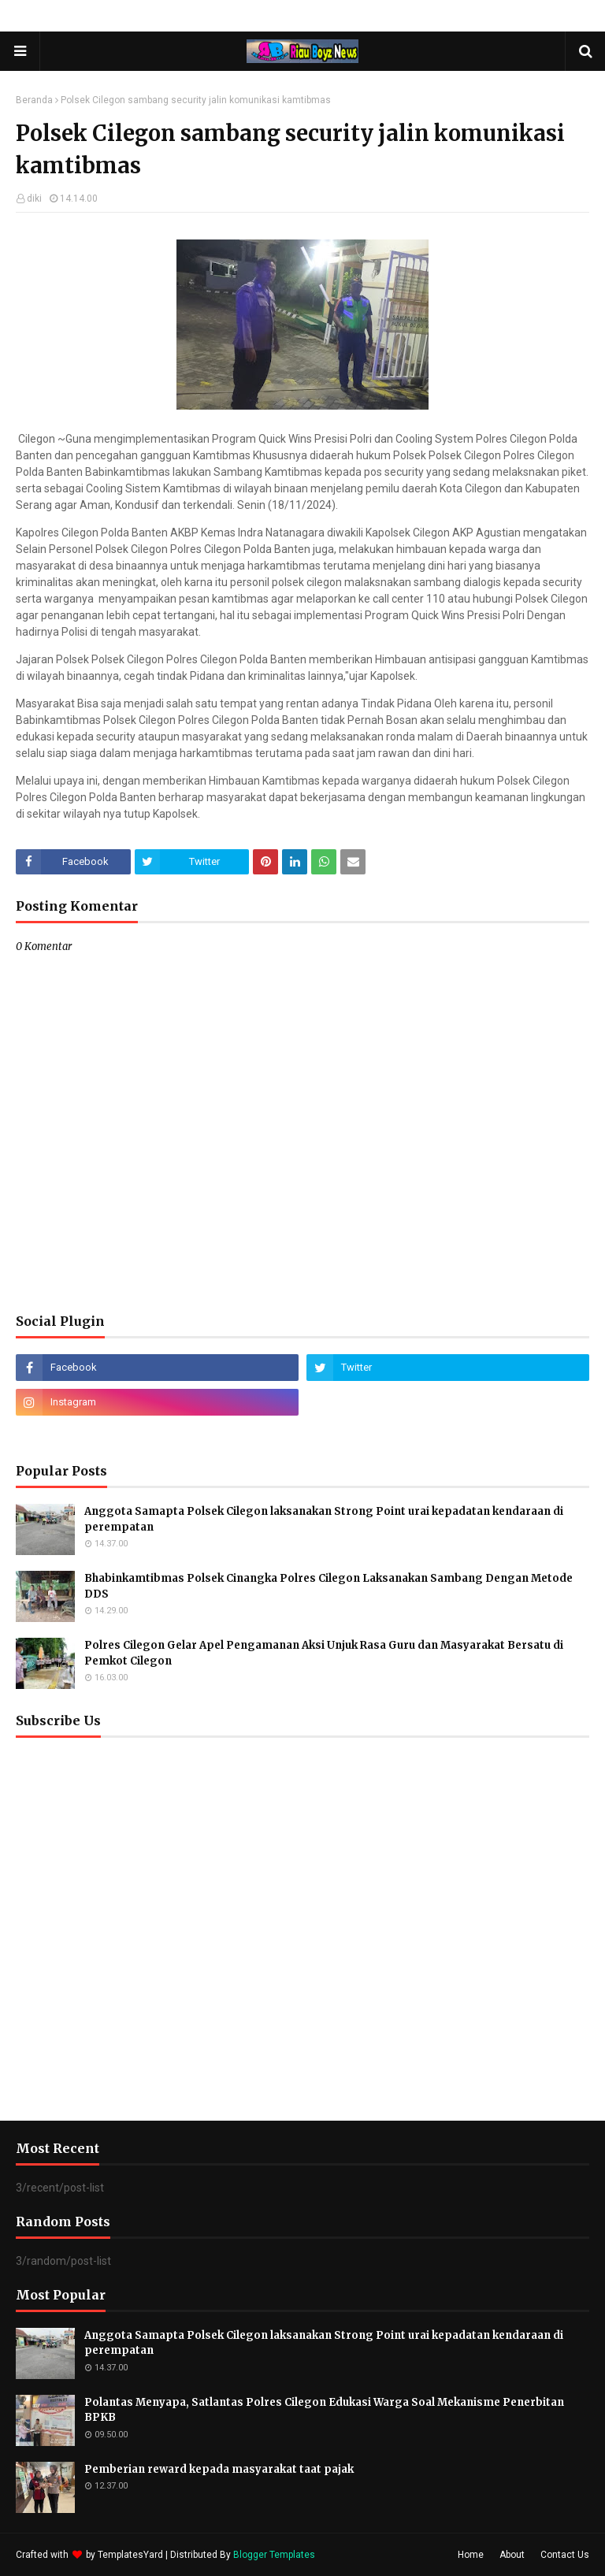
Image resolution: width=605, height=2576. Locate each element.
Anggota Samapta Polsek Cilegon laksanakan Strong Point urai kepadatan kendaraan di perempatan (323, 1519)
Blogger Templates (274, 2554)
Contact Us (564, 2554)
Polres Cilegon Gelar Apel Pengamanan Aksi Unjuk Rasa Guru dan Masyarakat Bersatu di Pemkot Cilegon (323, 1653)
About (512, 2554)
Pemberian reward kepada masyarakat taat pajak (219, 2469)
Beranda (34, 100)
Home (471, 2554)
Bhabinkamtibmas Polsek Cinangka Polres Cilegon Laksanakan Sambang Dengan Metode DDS (328, 1586)
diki (34, 198)
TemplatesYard (130, 2554)
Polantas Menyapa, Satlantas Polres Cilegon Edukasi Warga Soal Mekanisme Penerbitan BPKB (324, 2410)
